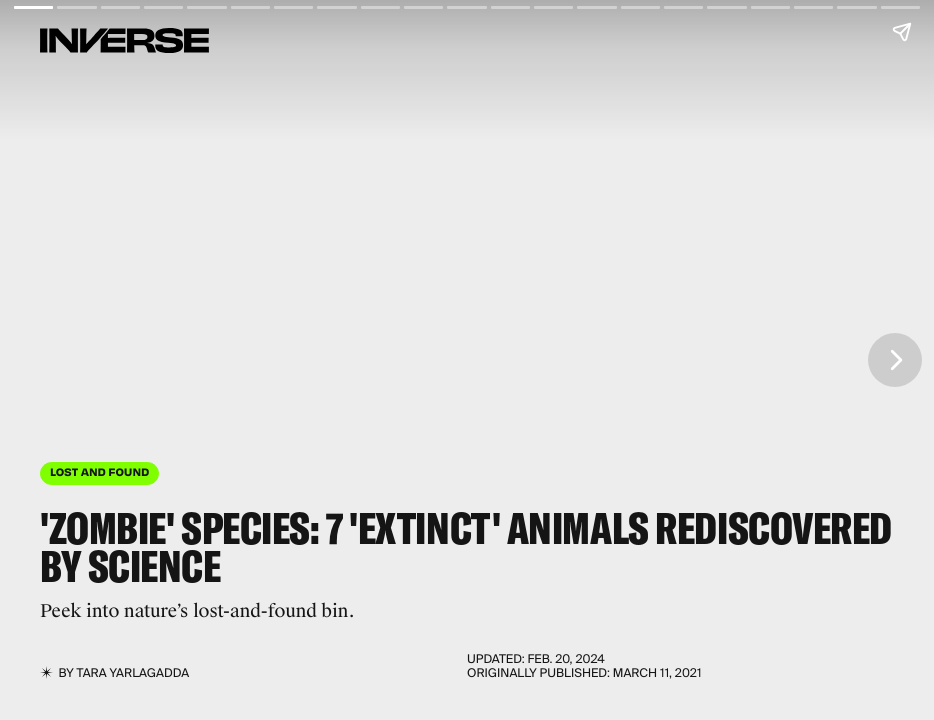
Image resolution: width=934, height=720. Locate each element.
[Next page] (895, 360)
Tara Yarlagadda (133, 673)
